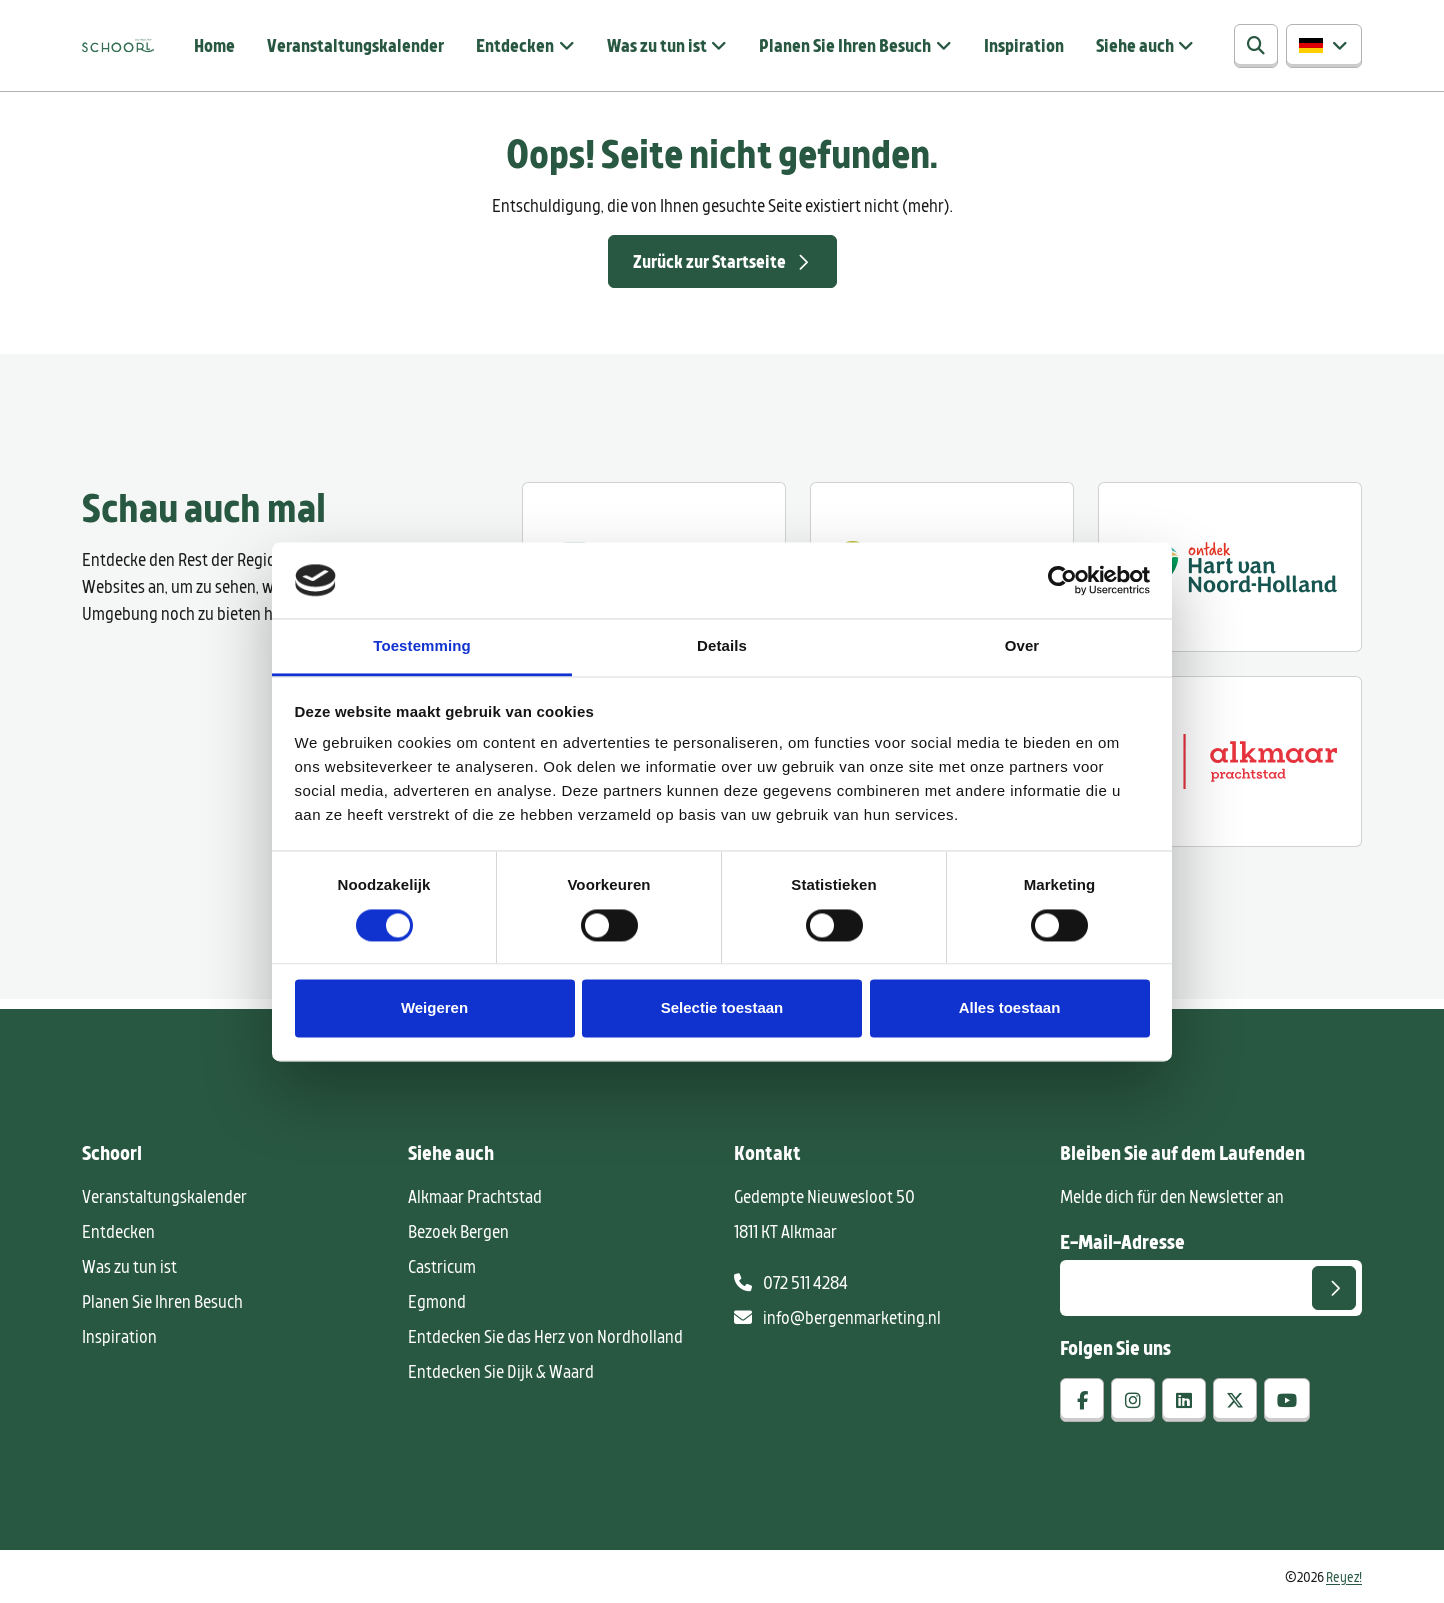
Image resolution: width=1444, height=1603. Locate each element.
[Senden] (1334, 1288)
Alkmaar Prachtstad (475, 1196)
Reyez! (1344, 1576)
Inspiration (1024, 45)
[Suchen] (1256, 46)
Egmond (437, 1301)
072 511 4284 (791, 1282)
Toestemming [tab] (422, 646)
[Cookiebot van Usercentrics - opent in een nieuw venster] (1062, 580)
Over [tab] (1022, 646)
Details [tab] (722, 646)
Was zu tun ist (657, 45)
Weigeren (434, 1008)
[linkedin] (1184, 1400)
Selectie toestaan (722, 1008)
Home (214, 45)
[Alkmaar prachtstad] (1230, 761)
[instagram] (1133, 1400)
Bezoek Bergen (458, 1231)
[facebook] (1082, 1400)
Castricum (442, 1266)
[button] (1324, 46)
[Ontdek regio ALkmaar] (1230, 567)
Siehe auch (1135, 45)
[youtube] (1287, 1400)
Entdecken (515, 45)
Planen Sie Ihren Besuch (845, 45)
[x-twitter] (1235, 1400)
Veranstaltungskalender (355, 45)
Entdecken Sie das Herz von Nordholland (545, 1336)
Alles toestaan (1010, 1008)
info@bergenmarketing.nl (837, 1317)
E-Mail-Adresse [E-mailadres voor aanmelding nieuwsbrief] (1122, 1241)
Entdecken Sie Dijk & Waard (501, 1371)
